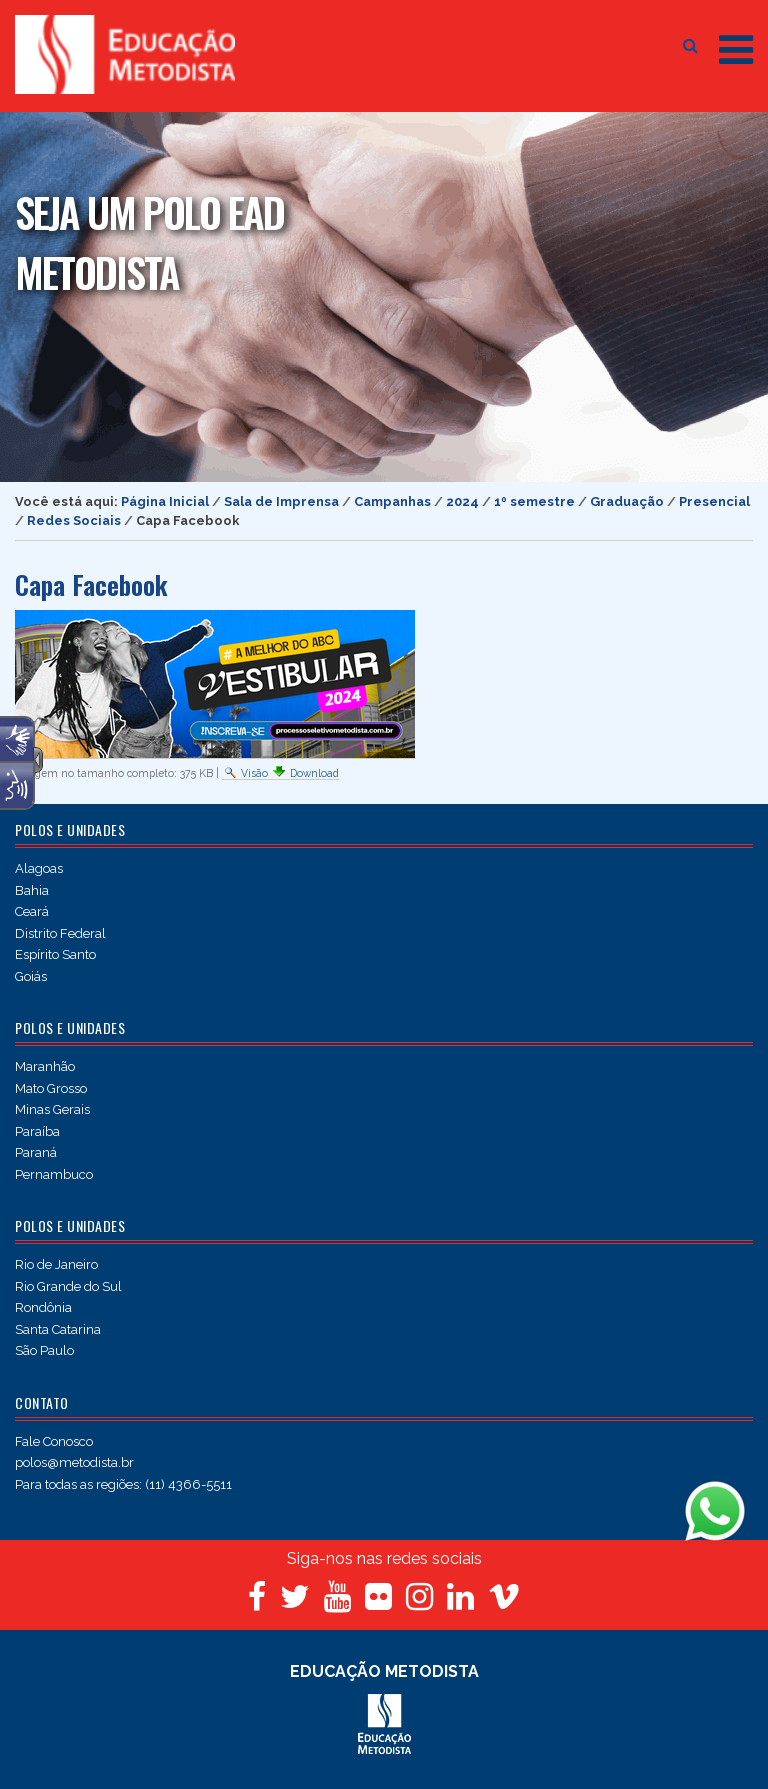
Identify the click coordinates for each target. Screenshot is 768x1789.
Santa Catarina (58, 1329)
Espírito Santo (55, 954)
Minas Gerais (52, 1109)
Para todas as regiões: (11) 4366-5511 (123, 1484)
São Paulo (44, 1350)
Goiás (31, 976)
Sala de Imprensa (281, 501)
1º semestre (534, 501)
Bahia (32, 890)
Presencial (714, 501)
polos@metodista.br (74, 1462)
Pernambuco (54, 1174)
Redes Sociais (74, 520)
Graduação (627, 501)
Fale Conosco (54, 1441)
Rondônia (43, 1307)
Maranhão (45, 1066)
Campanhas (392, 501)
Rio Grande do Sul (68, 1286)
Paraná (36, 1152)
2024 (462, 501)
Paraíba (37, 1131)
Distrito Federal (60, 933)
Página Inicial (165, 501)
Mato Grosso (51, 1088)
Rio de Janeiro (56, 1264)
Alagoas (39, 868)
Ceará (32, 911)
